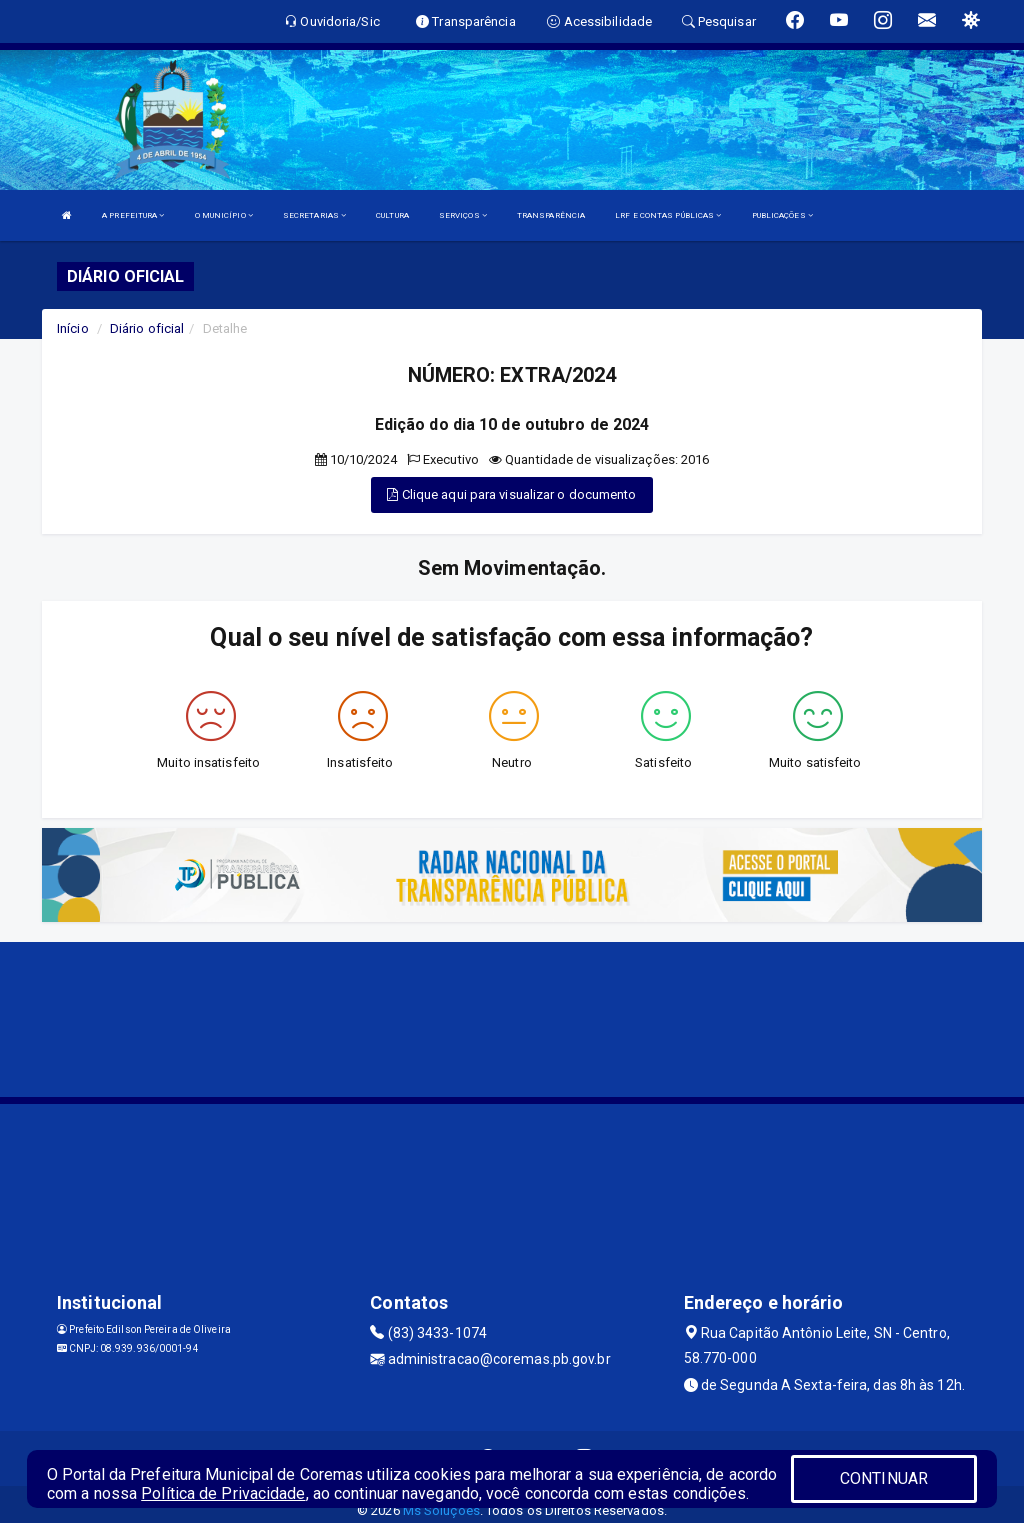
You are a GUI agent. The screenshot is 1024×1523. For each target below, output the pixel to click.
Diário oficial (147, 328)
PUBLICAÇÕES (782, 215)
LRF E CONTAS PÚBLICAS (668, 215)
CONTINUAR (884, 1478)
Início (73, 328)
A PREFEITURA (133, 215)
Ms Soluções (441, 1510)
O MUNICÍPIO (224, 215)
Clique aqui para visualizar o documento (511, 494)
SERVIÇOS (463, 215)
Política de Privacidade (223, 1493)
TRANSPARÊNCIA (551, 215)
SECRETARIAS (314, 215)
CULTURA (392, 215)
